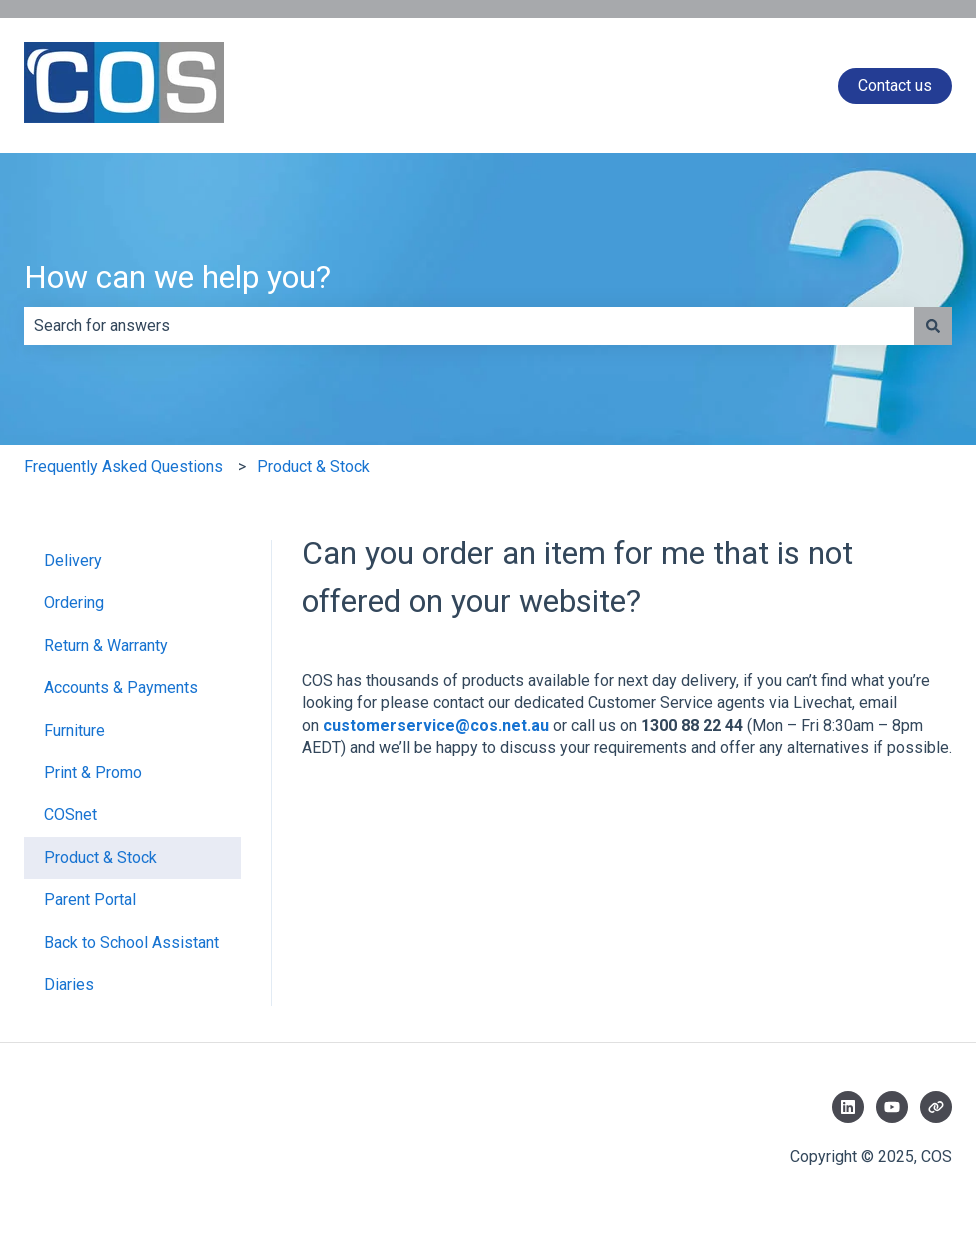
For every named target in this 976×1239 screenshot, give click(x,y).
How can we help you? (177, 277)
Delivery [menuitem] (73, 560)
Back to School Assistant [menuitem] (131, 942)
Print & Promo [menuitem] (93, 772)
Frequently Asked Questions (123, 466)
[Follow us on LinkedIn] (848, 1107)
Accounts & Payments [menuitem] (121, 687)
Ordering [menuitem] (74, 602)
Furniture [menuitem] (74, 730)
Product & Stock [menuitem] (100, 857)
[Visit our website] (936, 1107)
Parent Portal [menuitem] (90, 899)
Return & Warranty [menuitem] (106, 645)
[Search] (933, 326)
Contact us (895, 85)
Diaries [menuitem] (69, 984)
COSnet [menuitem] (70, 814)
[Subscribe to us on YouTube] (892, 1107)
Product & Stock (313, 466)
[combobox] (469, 326)
